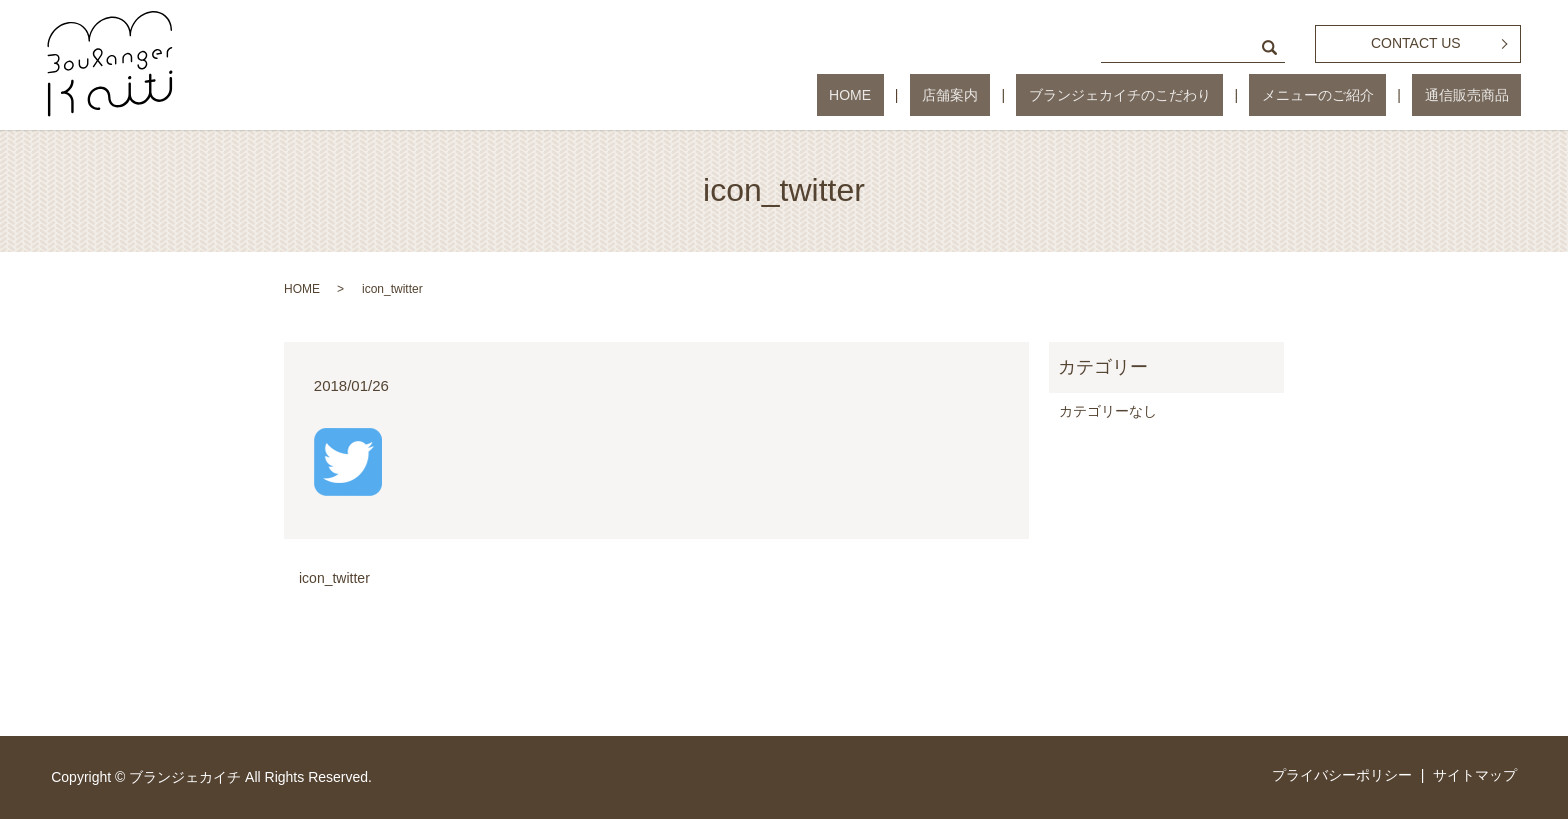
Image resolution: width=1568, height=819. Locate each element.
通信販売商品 (1479, 95)
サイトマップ (1475, 775)
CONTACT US (1416, 43)
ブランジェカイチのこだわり (1182, 95)
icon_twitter (334, 578)
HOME (962, 95)
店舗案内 (1037, 95)
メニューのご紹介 (1355, 95)
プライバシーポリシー (1342, 775)
